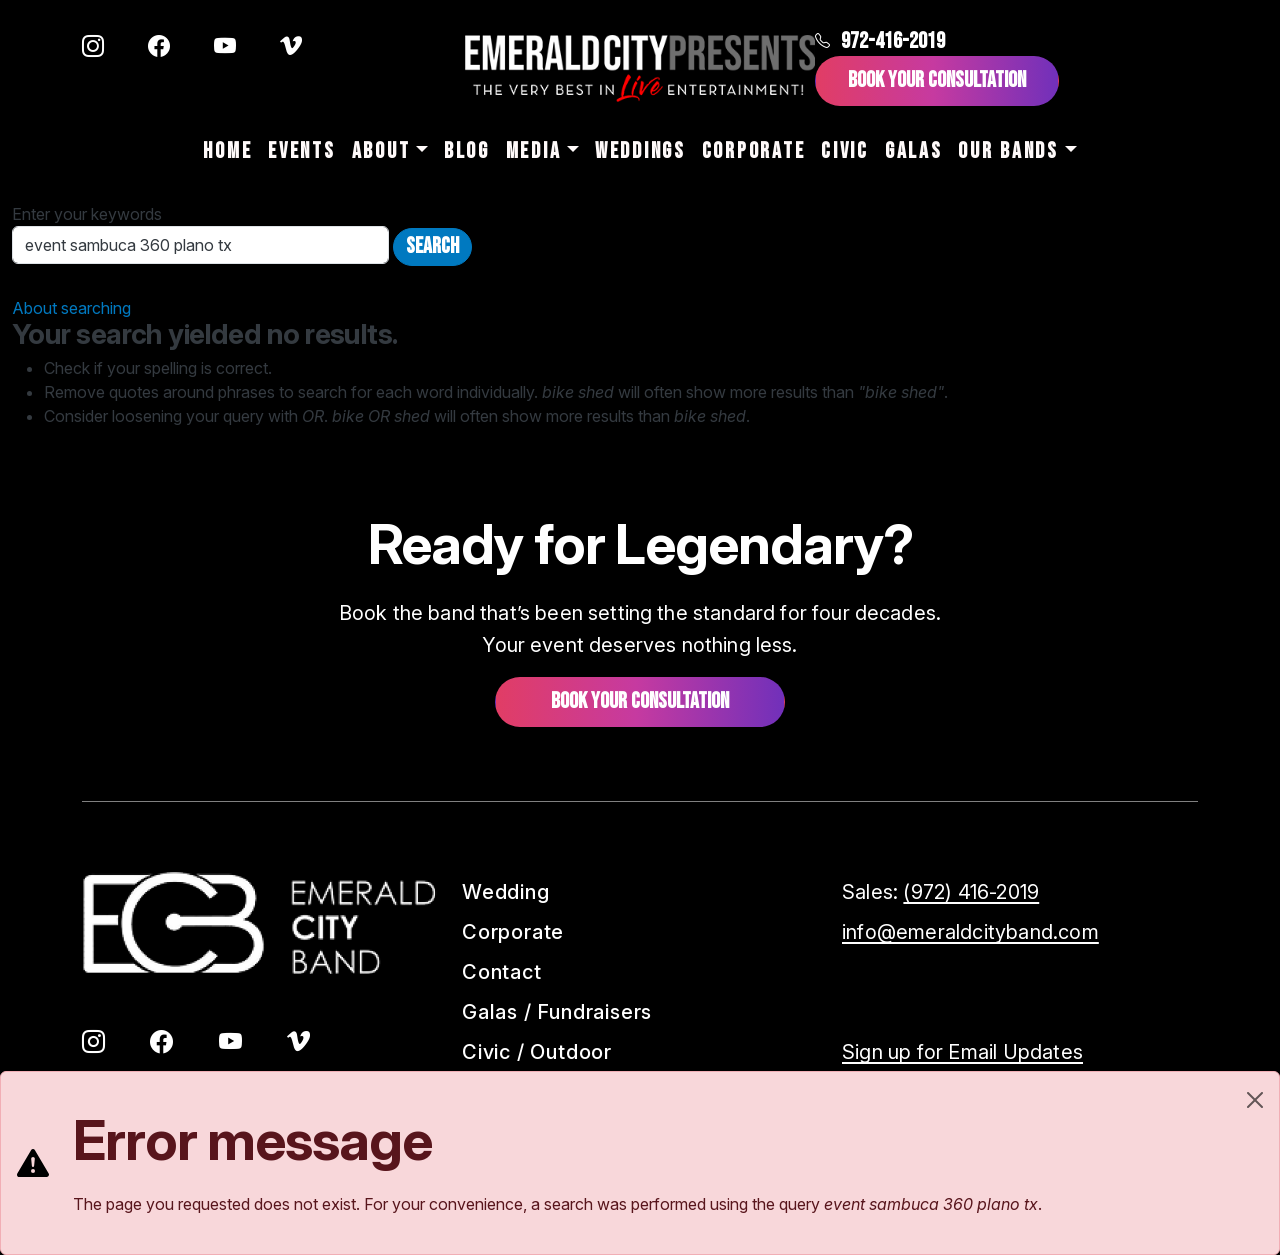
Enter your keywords (87, 214)
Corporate (753, 151)
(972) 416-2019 (971, 892)
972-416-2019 (880, 41)
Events (301, 151)
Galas (914, 151)
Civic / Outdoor (537, 1052)
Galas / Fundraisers (557, 1012)
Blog (467, 151)
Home (227, 151)
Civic (845, 151)
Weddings (640, 151)
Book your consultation (640, 701)
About (381, 151)
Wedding (506, 892)
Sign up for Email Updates (962, 1052)
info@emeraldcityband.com (970, 932)
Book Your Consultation (937, 80)
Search (432, 246)
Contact (502, 972)
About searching (71, 308)
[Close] (1255, 1100)
